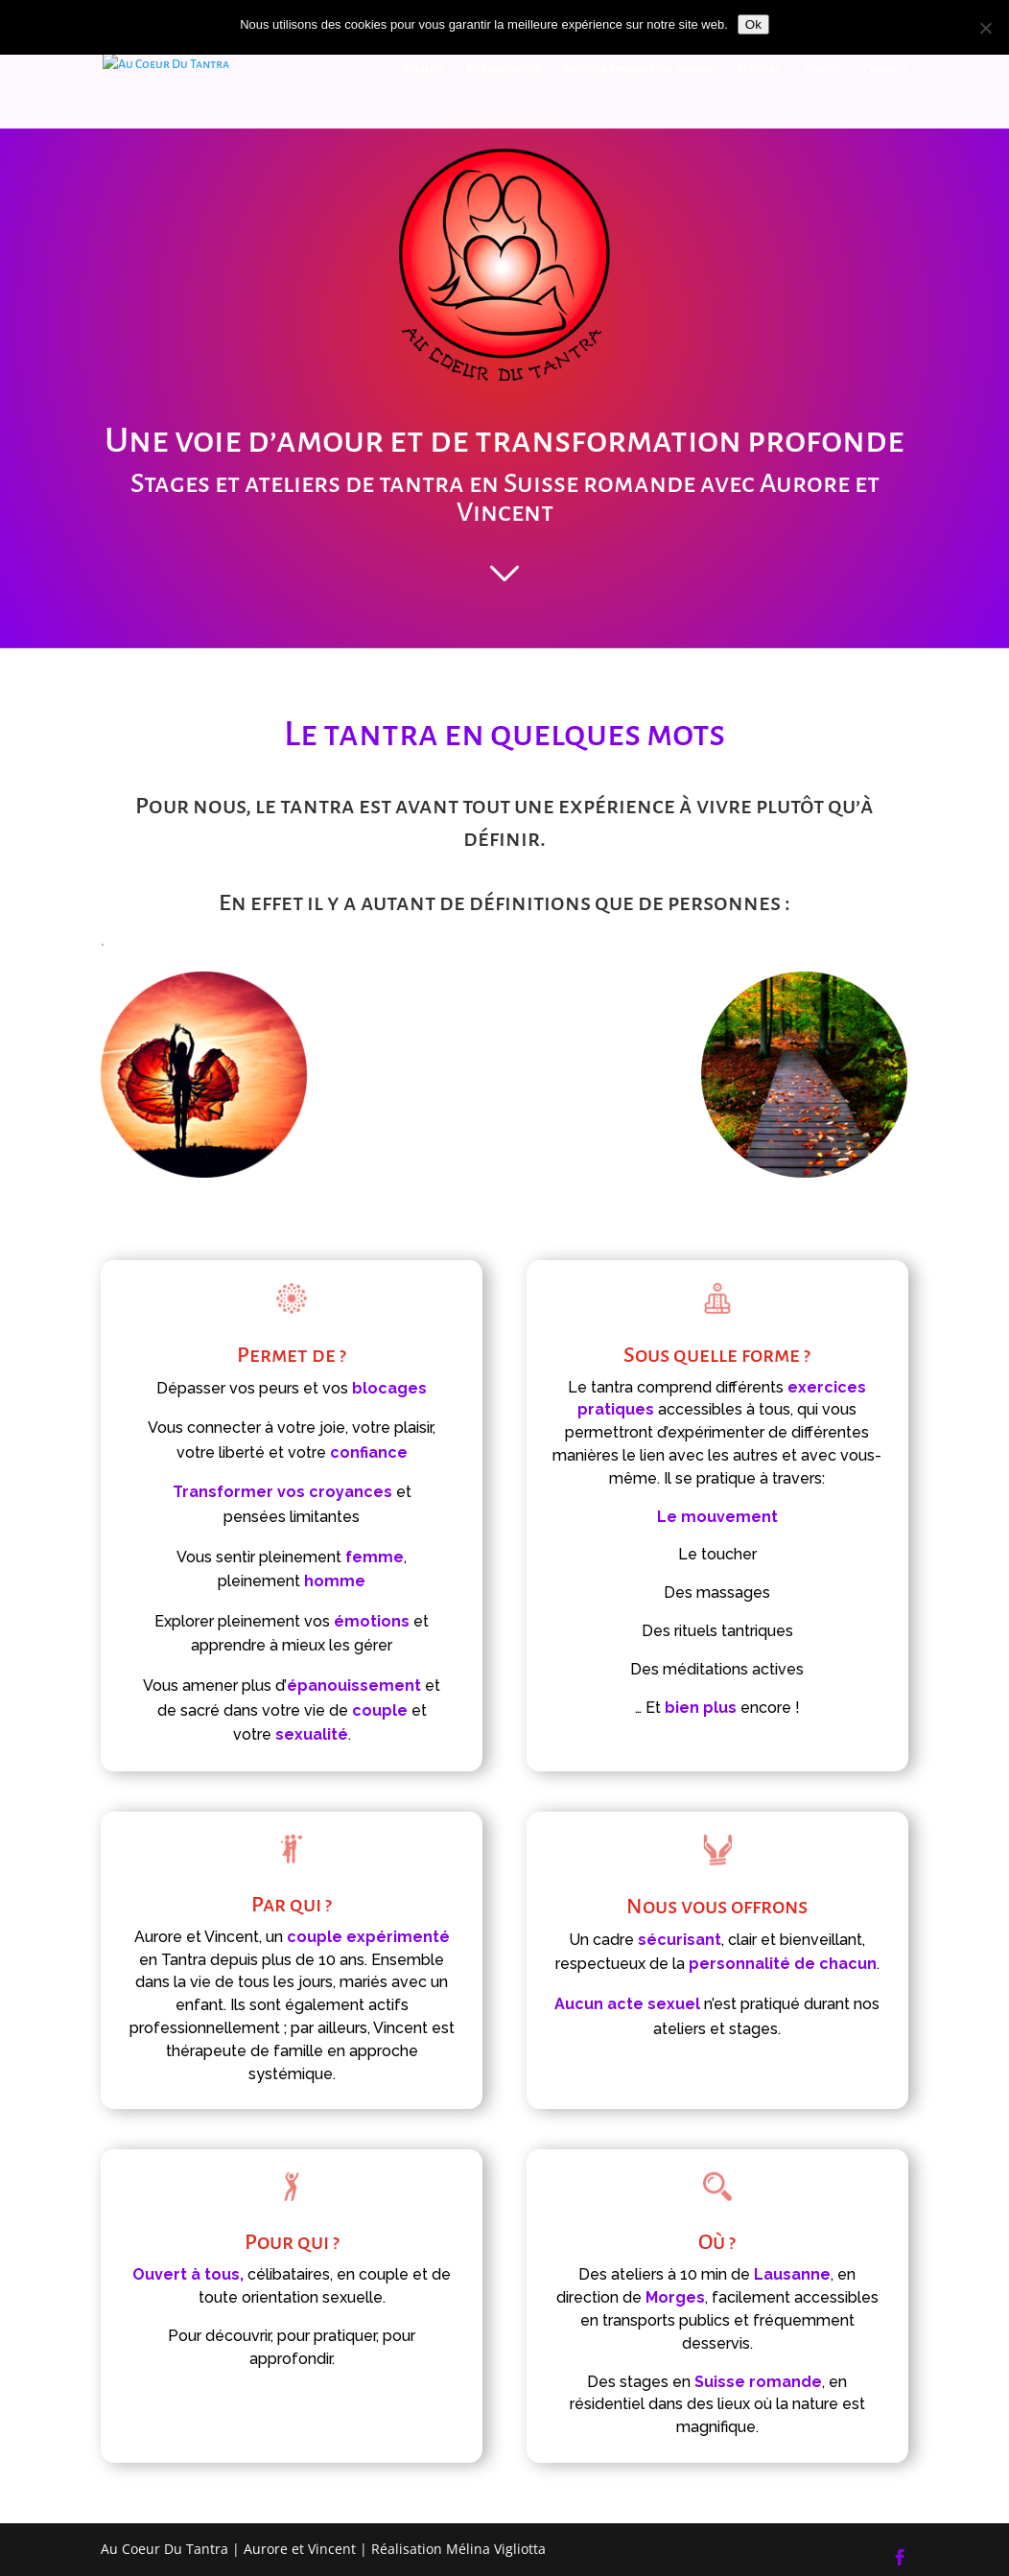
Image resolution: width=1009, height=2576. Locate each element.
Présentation (503, 69)
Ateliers (758, 69)
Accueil (422, 69)
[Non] (985, 27)
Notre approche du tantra (638, 69)
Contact (885, 69)
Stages (822, 69)
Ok (753, 24)
